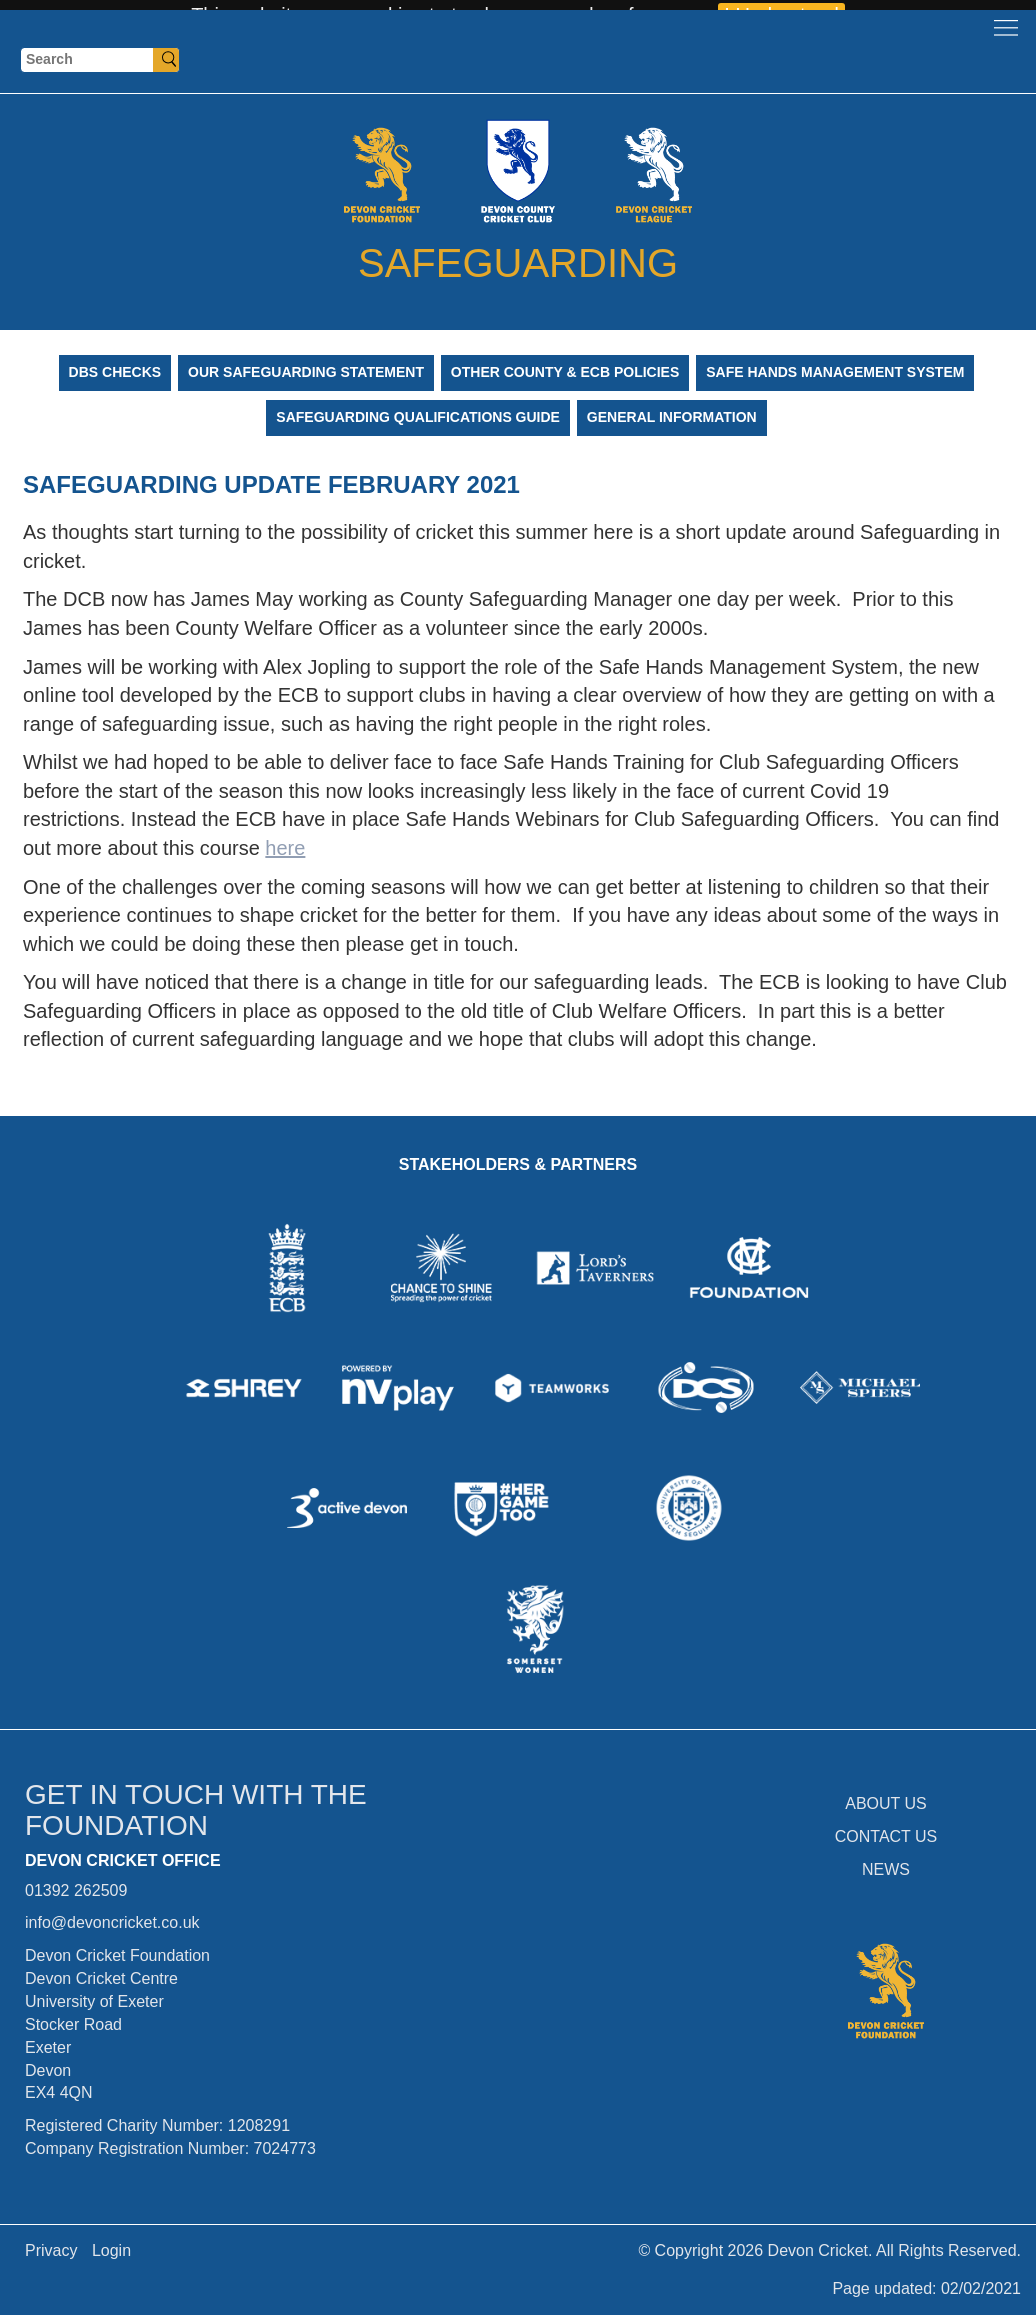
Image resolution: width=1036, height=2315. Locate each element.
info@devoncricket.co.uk (112, 1922)
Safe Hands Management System (835, 372)
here (285, 848)
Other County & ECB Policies (565, 372)
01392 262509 (76, 1890)
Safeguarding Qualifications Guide (418, 417)
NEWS (886, 1869)
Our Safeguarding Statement (306, 372)
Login (111, 2250)
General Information (672, 417)
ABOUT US (886, 1803)
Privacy (51, 2250)
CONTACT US (886, 1836)
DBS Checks (115, 372)
